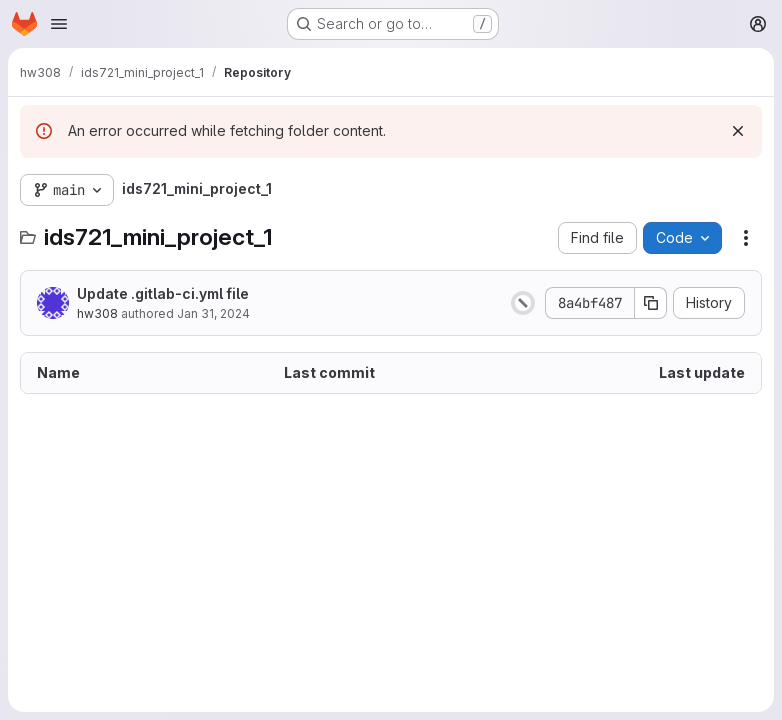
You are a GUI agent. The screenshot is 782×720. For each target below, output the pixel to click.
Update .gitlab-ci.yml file (163, 293)
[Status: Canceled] (523, 303)
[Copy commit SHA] (651, 303)
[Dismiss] (738, 131)
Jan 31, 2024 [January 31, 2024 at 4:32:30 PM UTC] (213, 313)
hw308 (97, 313)
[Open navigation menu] (59, 24)
